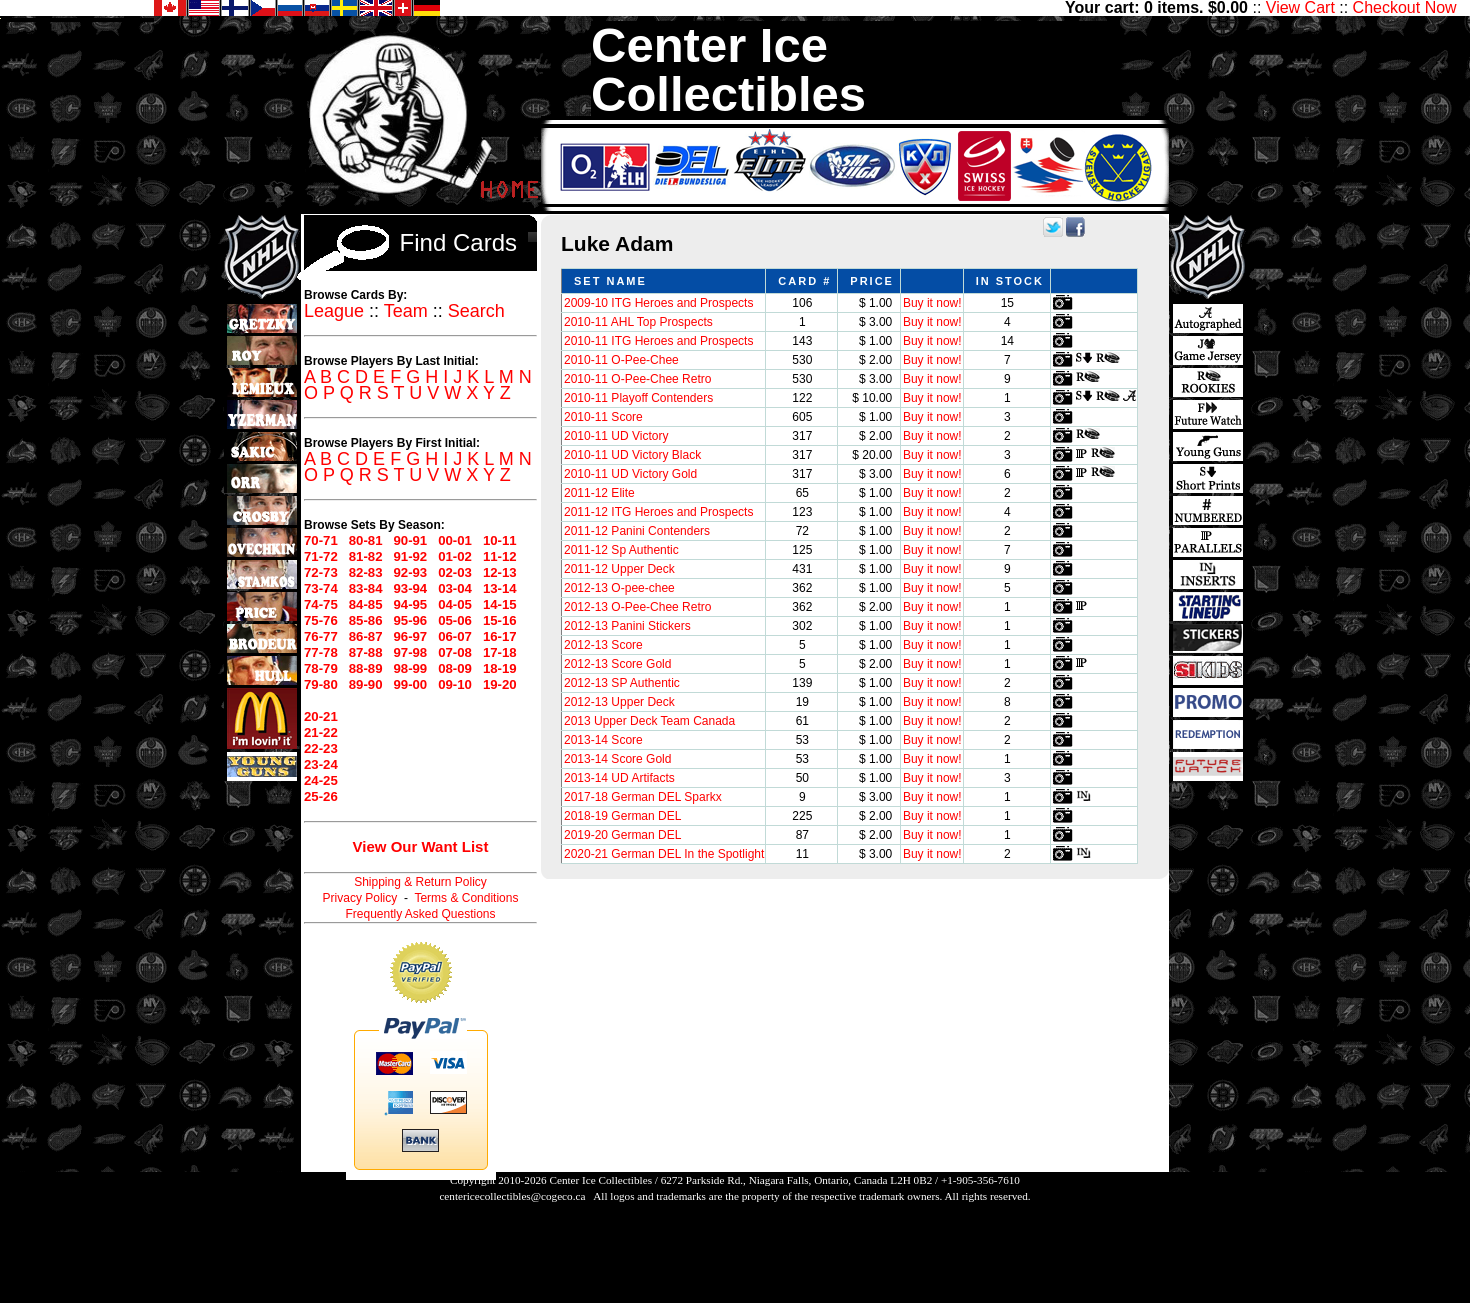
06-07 (455, 636)
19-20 (500, 684)
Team (406, 311)
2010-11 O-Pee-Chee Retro (637, 379)
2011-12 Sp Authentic (621, 550)
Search (476, 311)
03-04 (455, 588)
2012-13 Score (603, 645)
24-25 (321, 780)
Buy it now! (932, 303)
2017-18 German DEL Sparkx (643, 797)
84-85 (366, 604)
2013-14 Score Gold (617, 759)
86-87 (366, 636)
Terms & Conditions (466, 898)
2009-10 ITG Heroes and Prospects (658, 303)
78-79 (321, 668)
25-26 (321, 796)
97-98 (410, 652)
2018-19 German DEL (622, 816)
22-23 (321, 748)
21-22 (321, 732)
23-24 (321, 764)
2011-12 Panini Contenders (637, 531)
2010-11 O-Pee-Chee (621, 360)
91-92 (410, 556)
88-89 (366, 668)
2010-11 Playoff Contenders (638, 398)
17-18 (500, 652)
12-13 (500, 572)
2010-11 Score (603, 417)
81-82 (366, 556)
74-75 (321, 604)
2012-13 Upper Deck (619, 702)
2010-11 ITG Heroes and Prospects (658, 341)
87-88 (366, 652)
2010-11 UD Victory (616, 436)
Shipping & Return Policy (420, 882)
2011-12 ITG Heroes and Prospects (658, 512)
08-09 (455, 668)
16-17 (500, 636)
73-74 (321, 588)
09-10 (455, 684)
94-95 (410, 604)
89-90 (366, 684)
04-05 (455, 604)
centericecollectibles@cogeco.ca (512, 1196)
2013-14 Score (603, 740)
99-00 (410, 684)
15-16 (500, 620)
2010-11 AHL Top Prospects (638, 322)
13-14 (500, 588)
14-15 (500, 604)
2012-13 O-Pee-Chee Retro (637, 607)
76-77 (321, 636)
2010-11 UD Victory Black (632, 455)
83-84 (366, 588)
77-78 (321, 652)
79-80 (321, 684)
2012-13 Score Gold (617, 664)
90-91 (410, 540)
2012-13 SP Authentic (622, 683)
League (334, 311)
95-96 (410, 620)
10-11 (500, 540)
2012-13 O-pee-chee (619, 588)
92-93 (410, 572)
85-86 (366, 620)
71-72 (321, 556)
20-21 (321, 716)
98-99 (410, 668)
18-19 (500, 668)
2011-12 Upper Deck (619, 569)
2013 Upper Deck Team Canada (649, 721)
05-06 (455, 620)
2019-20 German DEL (622, 835)
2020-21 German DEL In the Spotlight (664, 854)
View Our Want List (421, 846)
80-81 (366, 540)
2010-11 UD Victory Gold (630, 474)
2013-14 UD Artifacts (619, 778)
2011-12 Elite (599, 493)
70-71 (321, 540)
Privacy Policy (360, 898)
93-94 (410, 588)
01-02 (455, 556)
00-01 (455, 540)
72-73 (321, 572)
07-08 (455, 652)
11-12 (500, 556)
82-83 (366, 572)
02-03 (455, 572)
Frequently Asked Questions (420, 914)
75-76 (321, 620)
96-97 (410, 636)
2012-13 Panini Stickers (627, 626)
